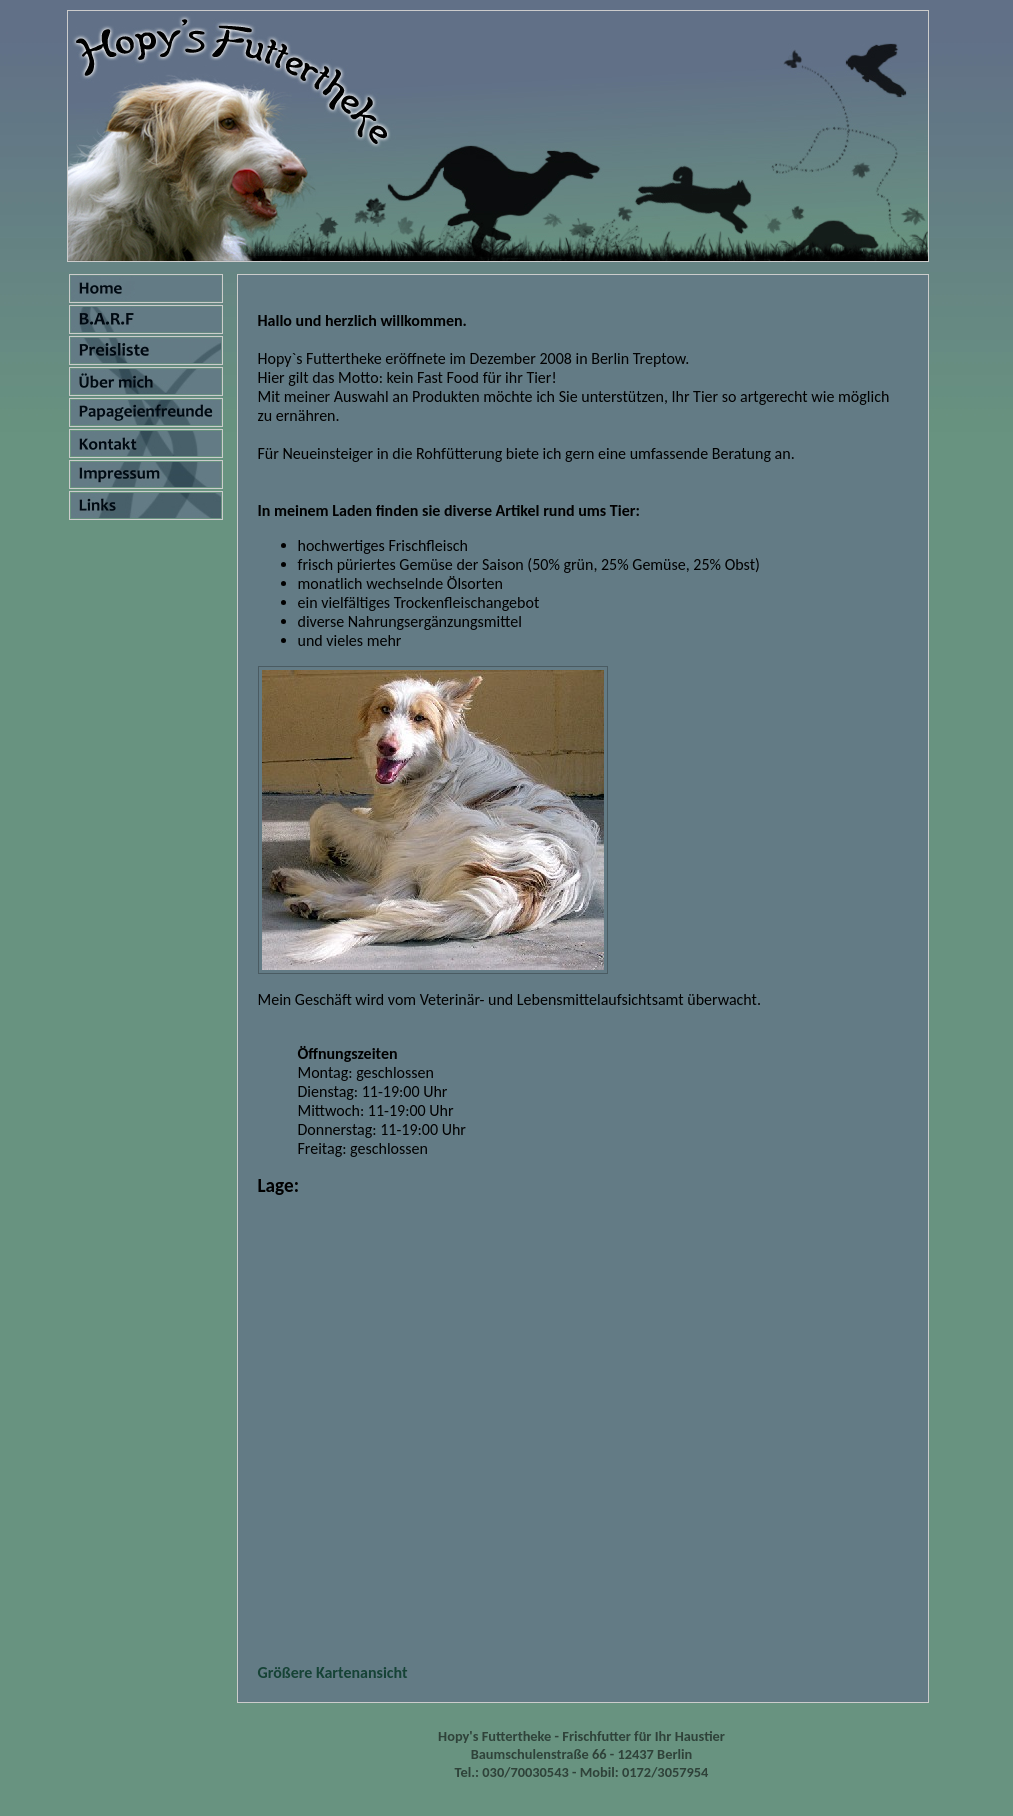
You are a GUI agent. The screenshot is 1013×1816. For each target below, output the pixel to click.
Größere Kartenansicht (333, 1672)
